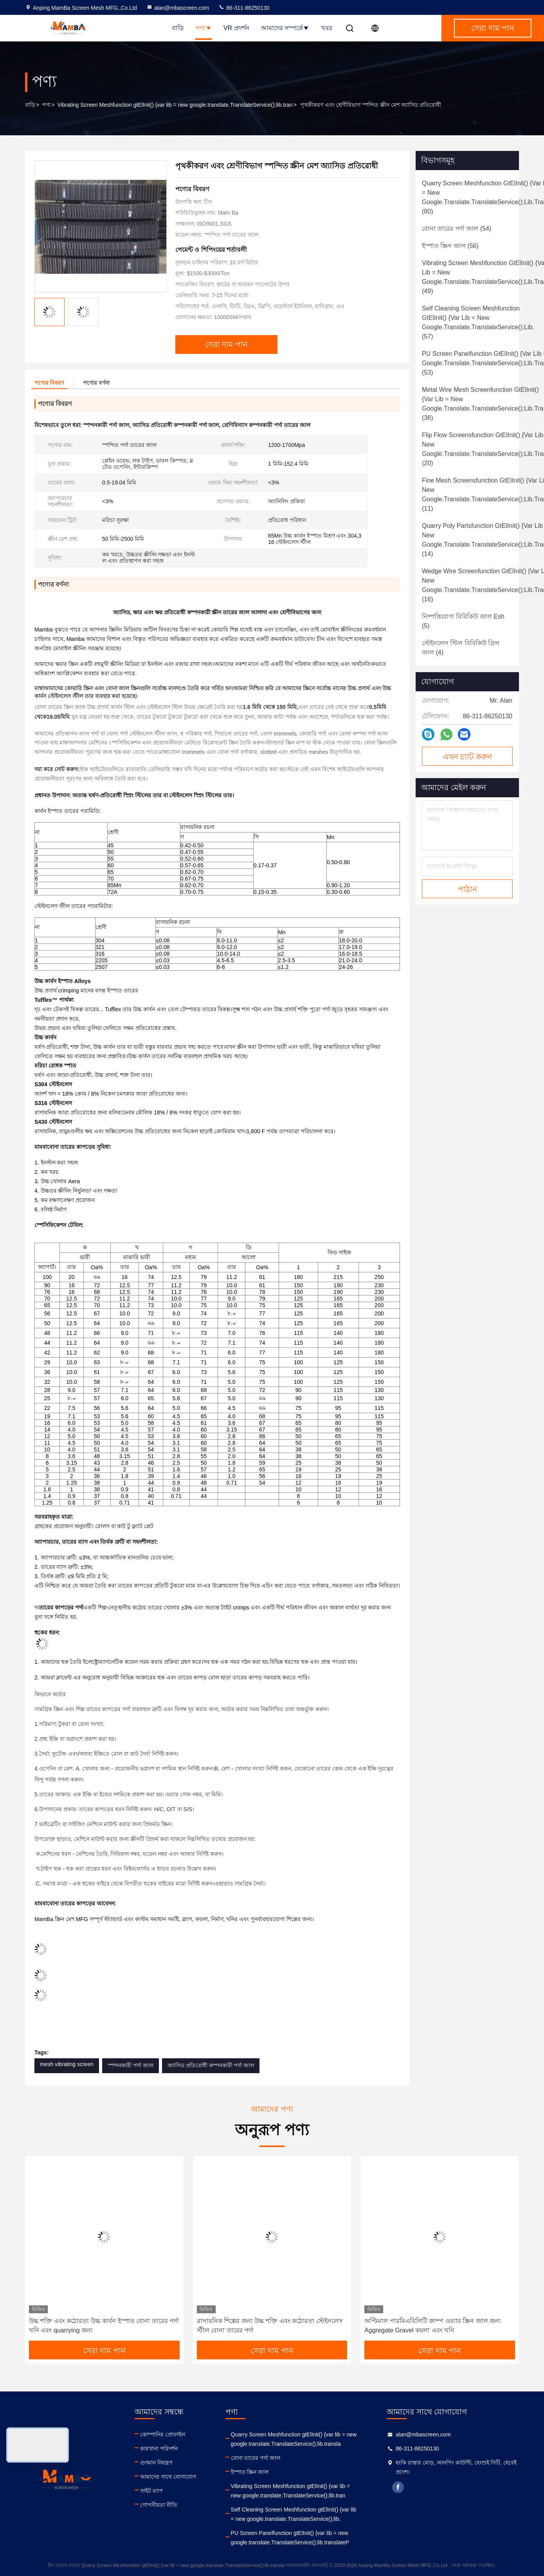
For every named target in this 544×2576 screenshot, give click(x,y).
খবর (326, 28)
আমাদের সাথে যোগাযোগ (168, 2477)
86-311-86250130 (243, 8)
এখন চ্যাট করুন (467, 756)
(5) (463, 621)
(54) (456, 228)
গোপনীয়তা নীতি (158, 2505)
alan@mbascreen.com (177, 8)
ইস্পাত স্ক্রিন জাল (250, 2472)
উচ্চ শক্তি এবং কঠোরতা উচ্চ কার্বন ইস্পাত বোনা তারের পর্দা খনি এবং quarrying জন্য (104, 2326)
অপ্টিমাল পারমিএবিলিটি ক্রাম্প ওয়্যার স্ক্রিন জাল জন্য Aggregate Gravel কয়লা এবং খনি (432, 2326)
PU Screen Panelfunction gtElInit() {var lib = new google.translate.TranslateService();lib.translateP (290, 2538)
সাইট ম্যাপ (151, 2491)
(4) (460, 648)
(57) (478, 322)
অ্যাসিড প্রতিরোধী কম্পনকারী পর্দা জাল (211, 2065)
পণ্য (203, 28)
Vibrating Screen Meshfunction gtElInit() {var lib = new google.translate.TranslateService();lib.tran (174, 105)
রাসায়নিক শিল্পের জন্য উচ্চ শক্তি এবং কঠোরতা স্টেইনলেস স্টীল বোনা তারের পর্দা (270, 2326)
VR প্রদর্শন (236, 28)
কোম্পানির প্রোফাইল (162, 2434)
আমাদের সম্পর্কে (285, 28)
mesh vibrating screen (67, 2064)
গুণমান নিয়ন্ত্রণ (156, 2462)
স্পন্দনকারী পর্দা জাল (130, 2065)
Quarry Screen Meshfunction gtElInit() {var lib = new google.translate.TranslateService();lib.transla (294, 2439)
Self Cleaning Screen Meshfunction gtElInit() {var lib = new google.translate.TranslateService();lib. (294, 2514)
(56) (450, 245)
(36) (482, 403)
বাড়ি (178, 28)
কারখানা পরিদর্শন (159, 2448)
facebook (398, 2487)
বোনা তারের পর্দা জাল (256, 2458)
